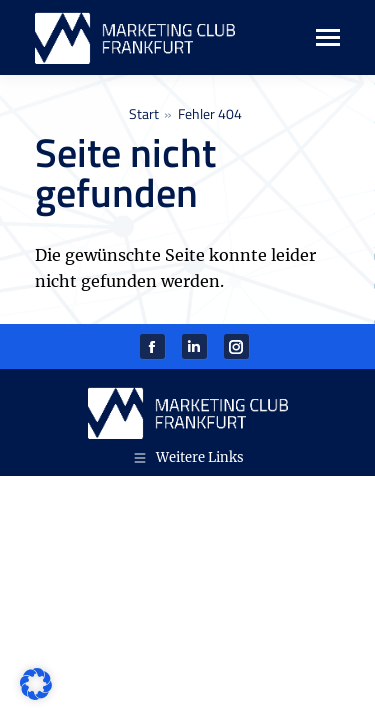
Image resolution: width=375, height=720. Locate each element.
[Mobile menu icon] (317, 37)
